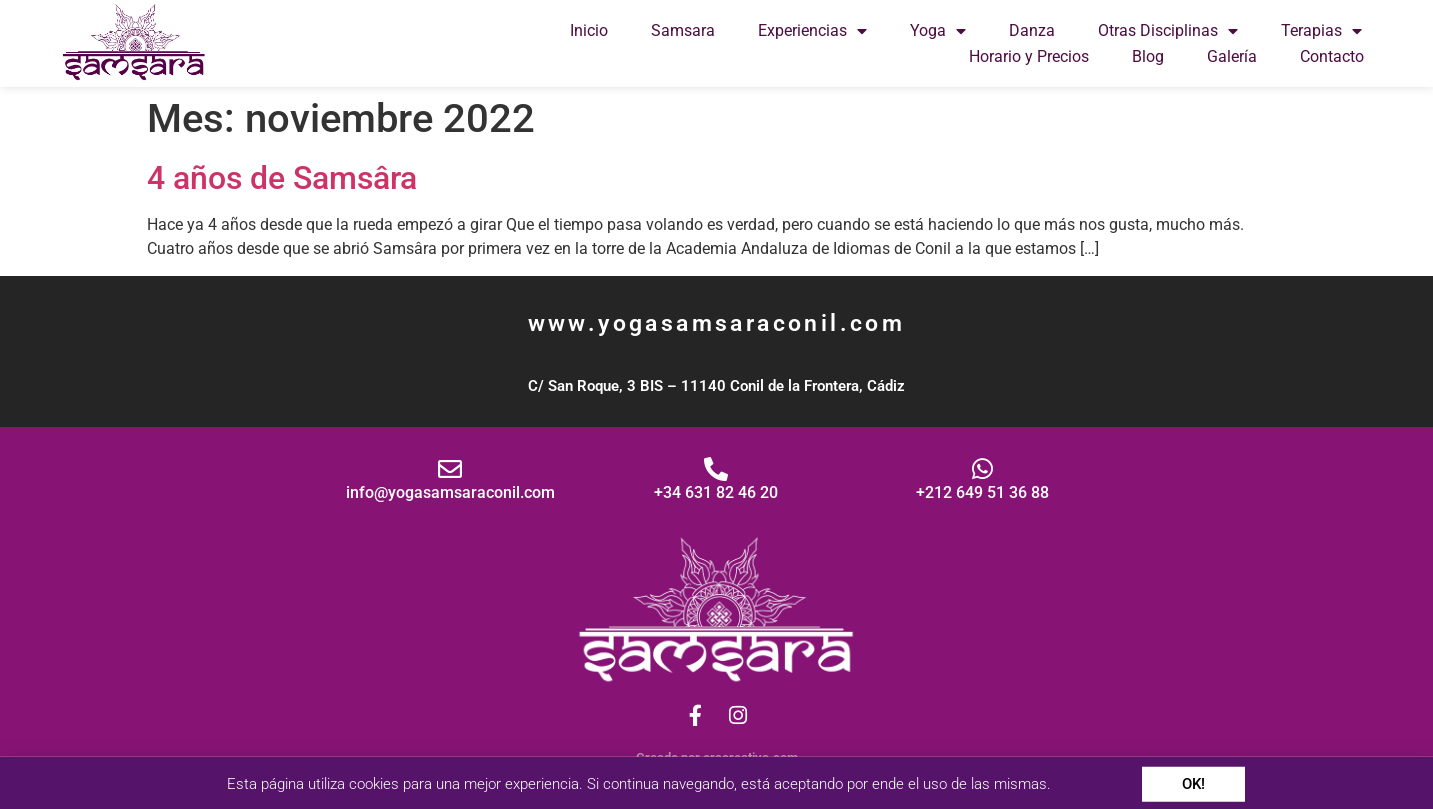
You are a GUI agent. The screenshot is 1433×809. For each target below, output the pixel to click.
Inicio (589, 30)
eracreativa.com (750, 757)
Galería (1232, 56)
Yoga (938, 31)
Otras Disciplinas (1168, 31)
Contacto (1332, 56)
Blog (1148, 56)
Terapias (1321, 31)
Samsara (683, 30)
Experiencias (812, 31)
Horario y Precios (1029, 56)
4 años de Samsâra (282, 178)
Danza (1032, 30)
